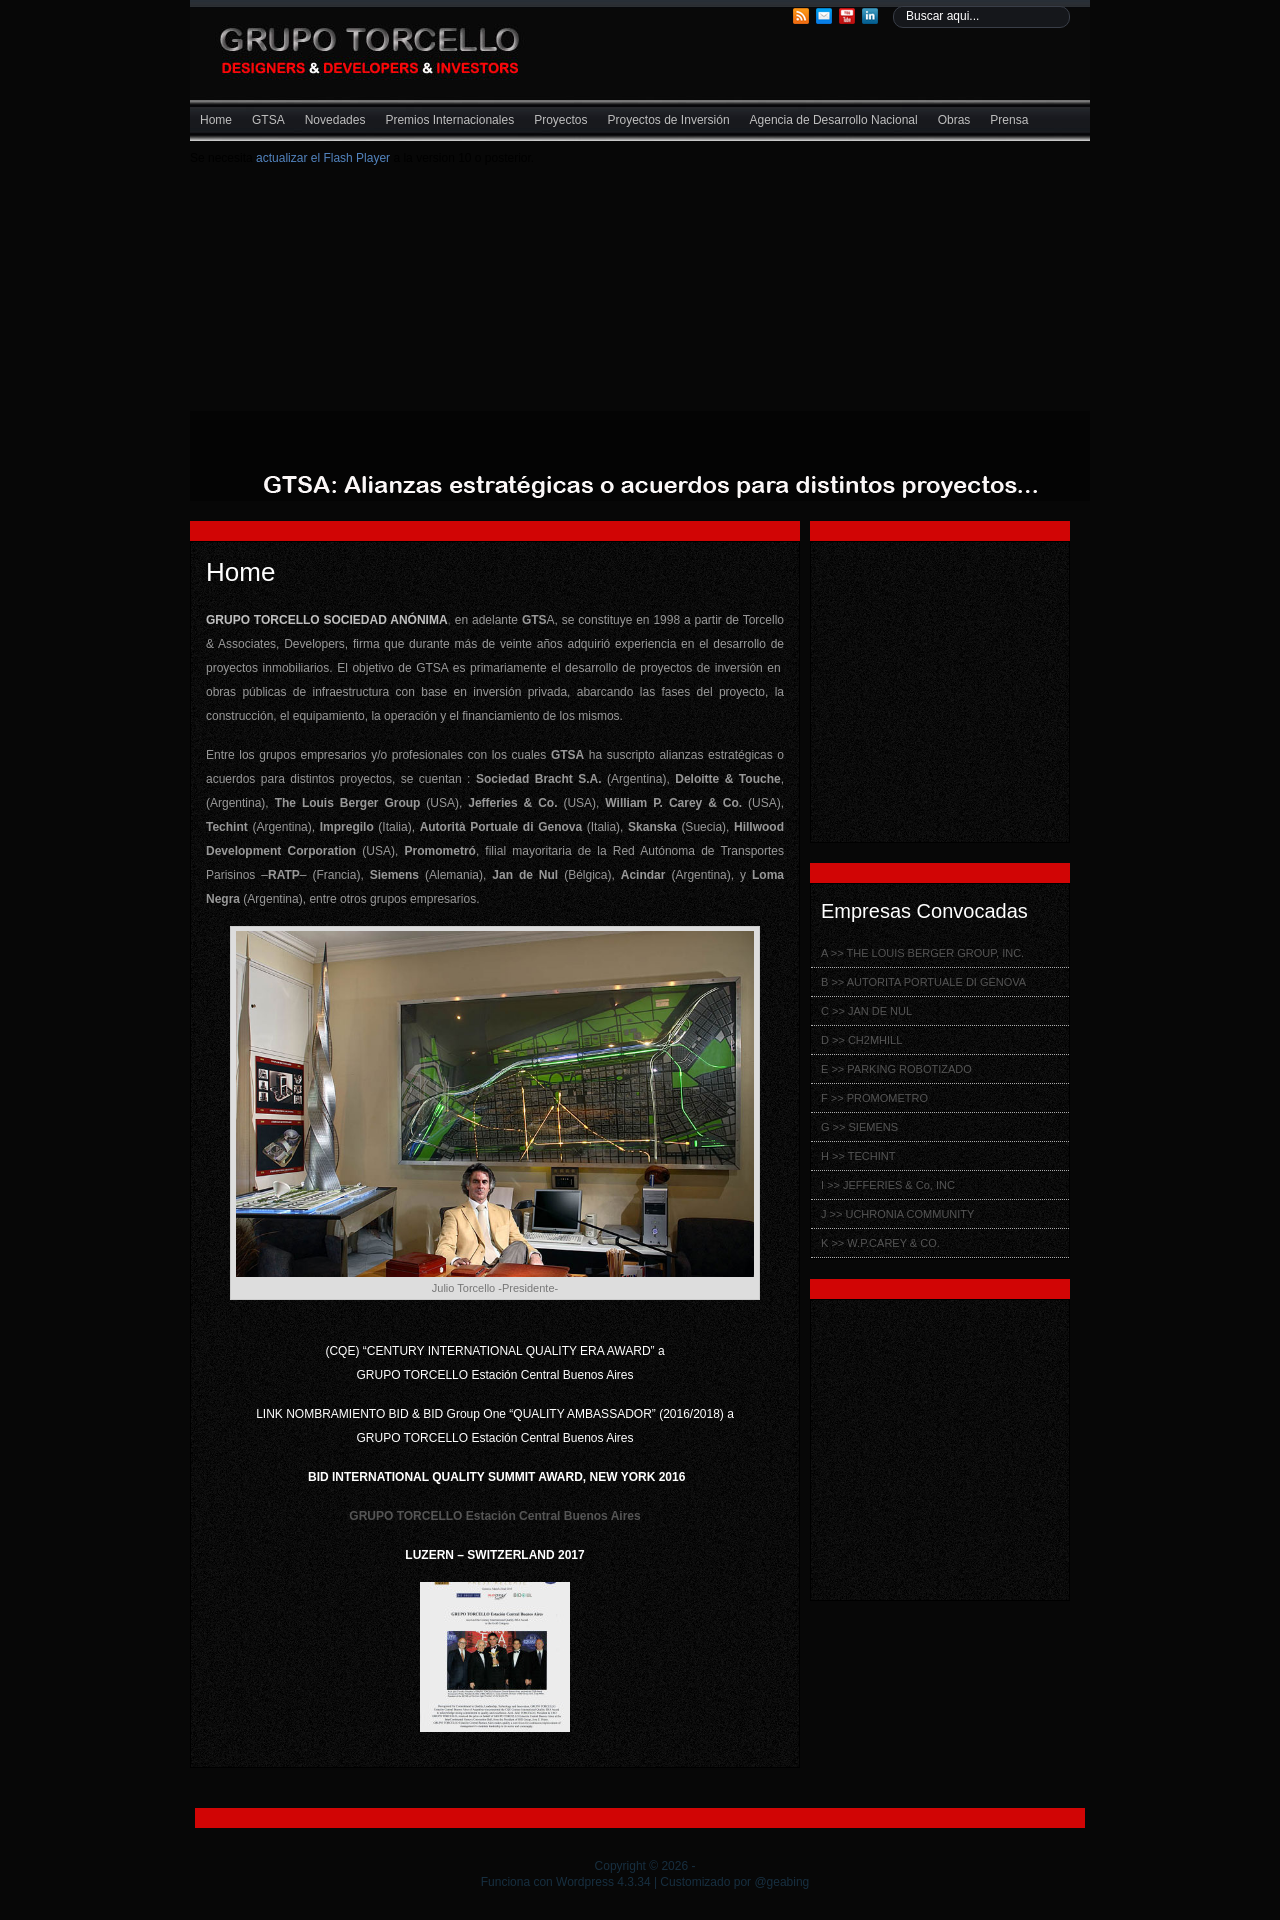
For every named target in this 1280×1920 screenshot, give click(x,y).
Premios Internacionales (449, 120)
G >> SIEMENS (859, 1127)
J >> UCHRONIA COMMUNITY (897, 1214)
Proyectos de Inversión (669, 120)
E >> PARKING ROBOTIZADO (896, 1069)
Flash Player (355, 158)
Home (216, 120)
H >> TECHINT (858, 1156)
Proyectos (560, 120)
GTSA (268, 120)
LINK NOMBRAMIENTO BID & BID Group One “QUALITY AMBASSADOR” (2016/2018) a (495, 1414)
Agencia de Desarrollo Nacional (834, 120)
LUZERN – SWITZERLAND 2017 (494, 1555)
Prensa (1009, 120)
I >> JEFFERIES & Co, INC (888, 1185)
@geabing (781, 1882)
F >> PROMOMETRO (874, 1098)
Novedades (335, 120)
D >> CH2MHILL (861, 1040)
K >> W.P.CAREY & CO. (880, 1243)
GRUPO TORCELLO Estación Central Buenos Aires (494, 1438)
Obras (954, 120)
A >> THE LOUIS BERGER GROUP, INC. (922, 953)
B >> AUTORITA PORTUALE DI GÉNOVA (923, 982)
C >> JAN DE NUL (866, 1011)
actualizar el (288, 158)
